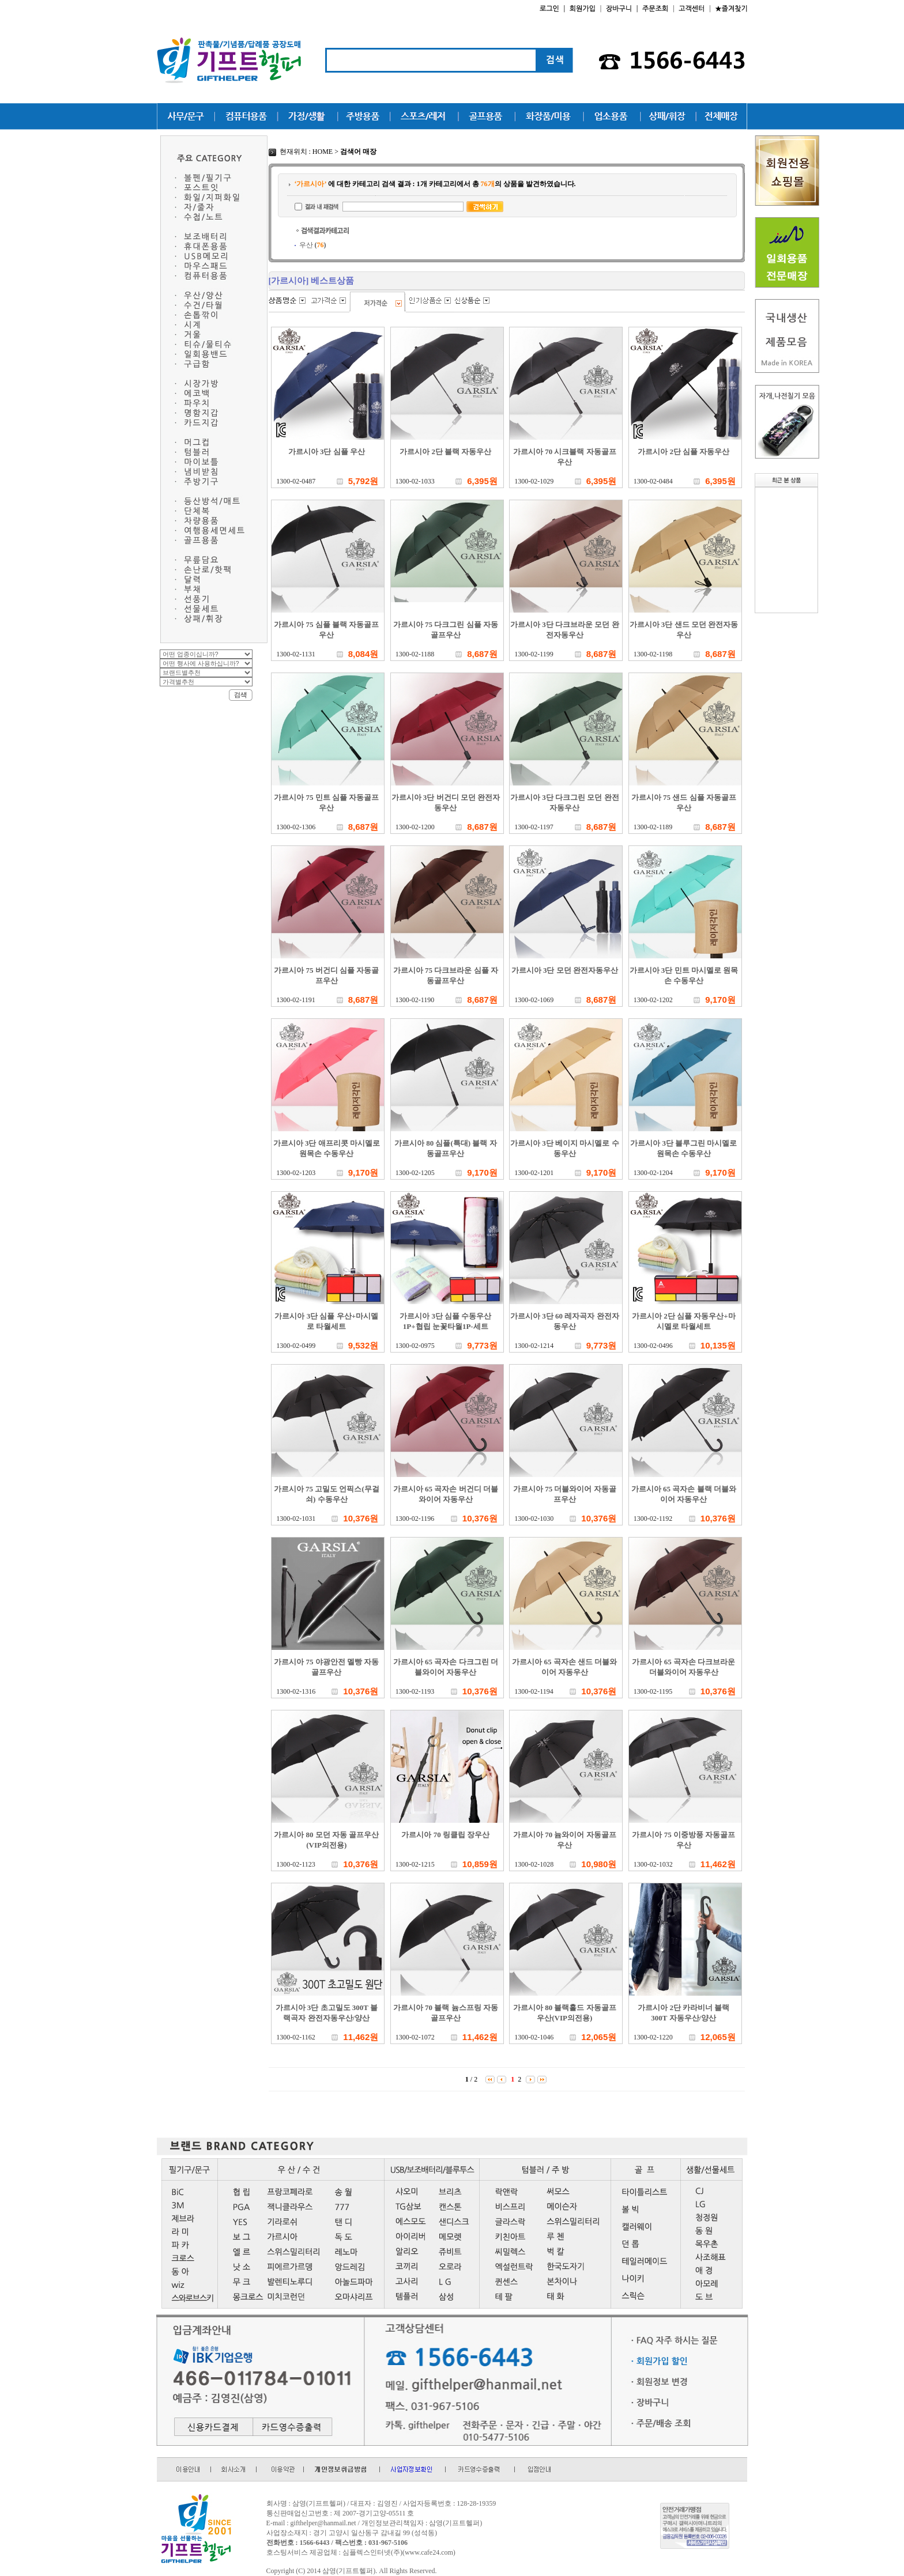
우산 (312, 245)
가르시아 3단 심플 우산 (326, 451)
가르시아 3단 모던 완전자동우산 (564, 970)
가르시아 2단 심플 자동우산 (683, 451)
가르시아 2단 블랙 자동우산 (445, 451)
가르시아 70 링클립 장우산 (445, 1834)
